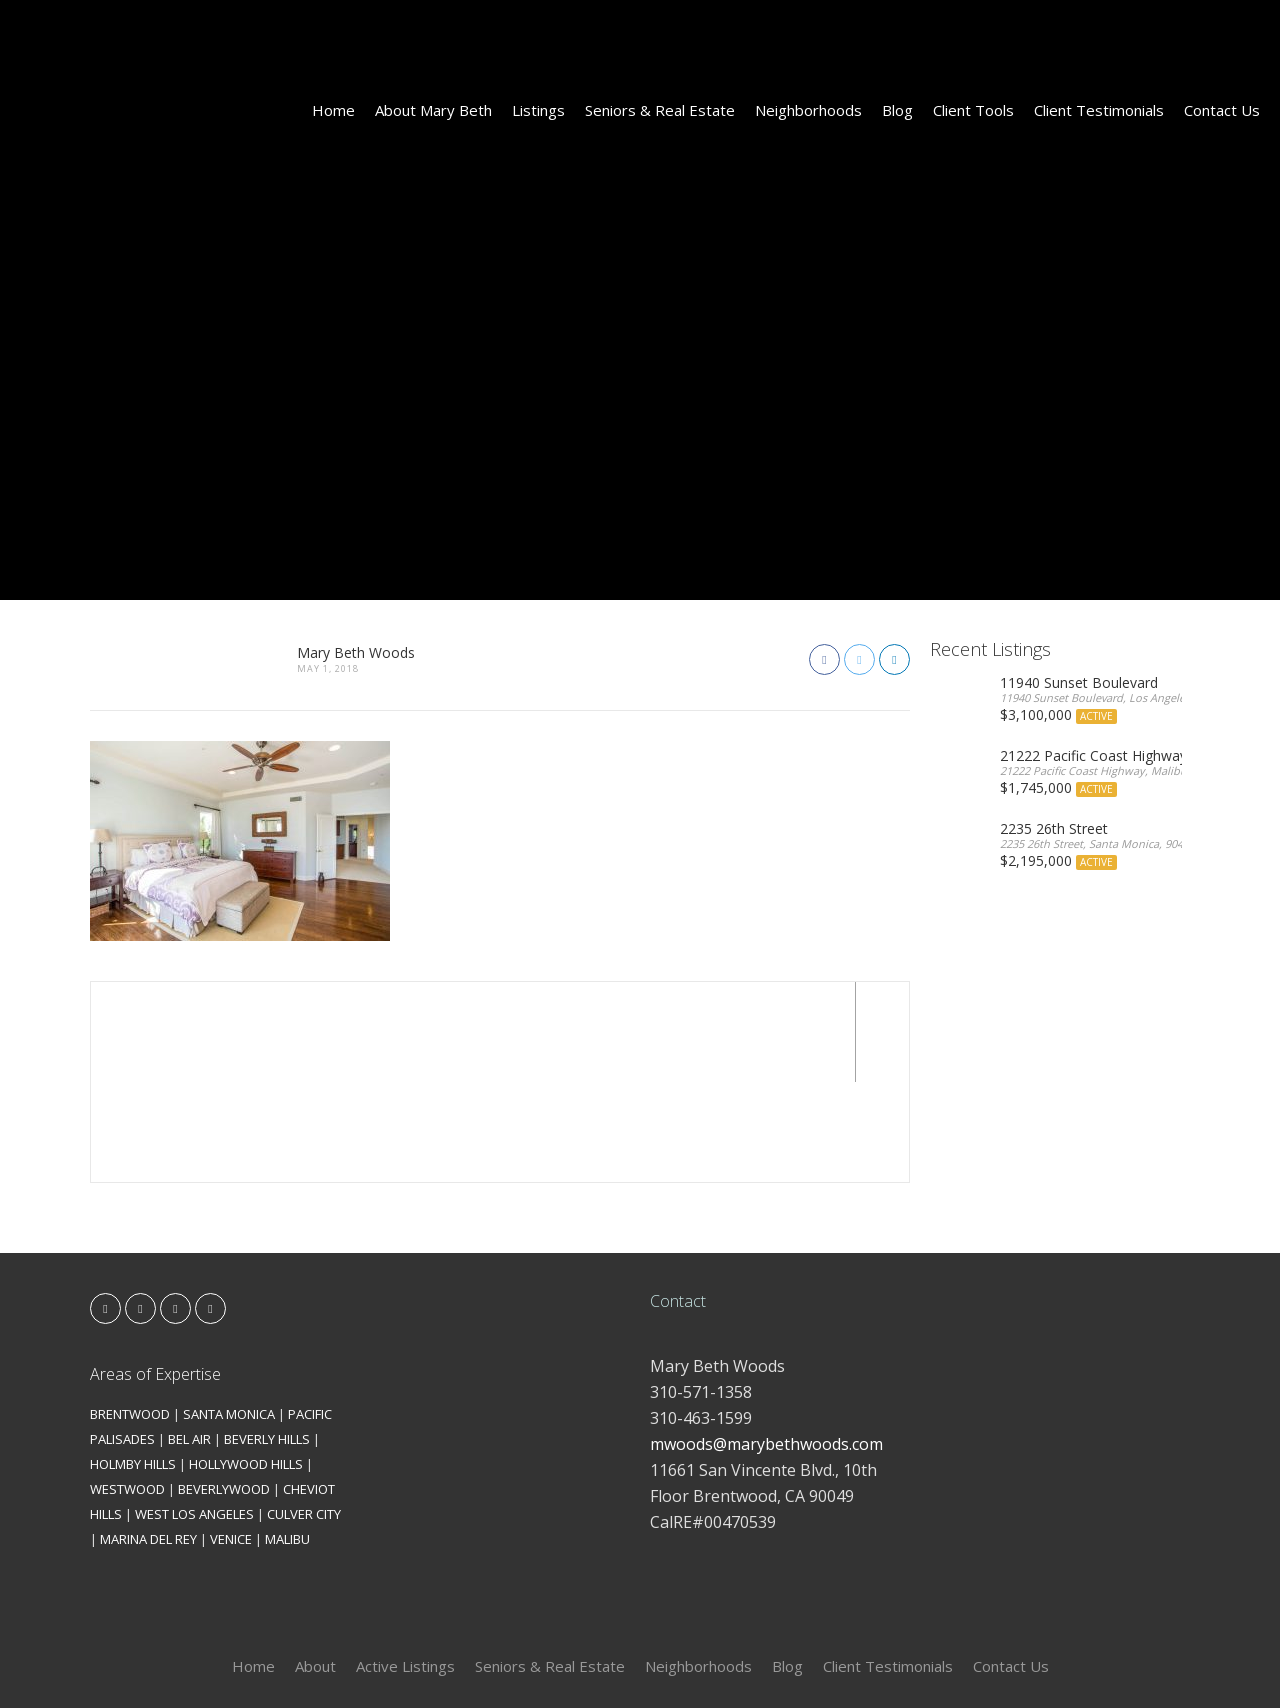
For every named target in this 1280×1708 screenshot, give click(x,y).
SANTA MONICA (229, 1314)
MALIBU (287, 1439)
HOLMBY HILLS (133, 1364)
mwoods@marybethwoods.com (766, 1344)
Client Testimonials (1099, 110)
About (315, 1566)
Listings (538, 110)
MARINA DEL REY (148, 1439)
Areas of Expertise (155, 1274)
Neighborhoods (808, 110)
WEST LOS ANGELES (194, 1414)
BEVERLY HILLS (267, 1339)
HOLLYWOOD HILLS (246, 1364)
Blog (897, 110)
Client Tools (973, 110)
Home (333, 110)
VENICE (231, 1439)
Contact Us (1222, 110)
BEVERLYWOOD (224, 1389)
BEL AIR (189, 1339)
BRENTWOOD (130, 1314)
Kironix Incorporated (752, 1659)
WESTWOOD (127, 1389)
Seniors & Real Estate (660, 110)
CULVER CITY (304, 1414)
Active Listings (405, 1566)
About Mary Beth (433, 110)
